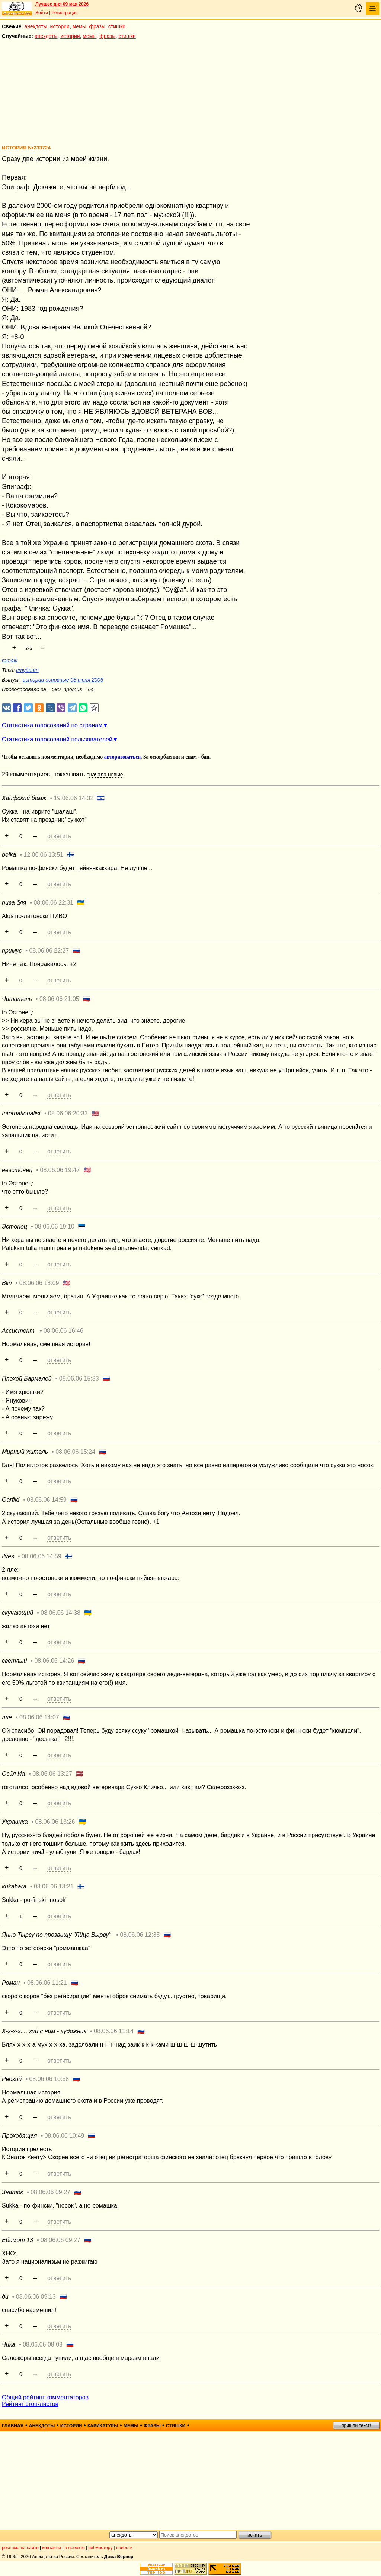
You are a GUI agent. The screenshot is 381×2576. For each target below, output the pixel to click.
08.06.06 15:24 (75, 1452)
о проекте (75, 2547)
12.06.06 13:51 (43, 854)
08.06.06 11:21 (47, 1983)
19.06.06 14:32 (74, 798)
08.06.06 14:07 (39, 1717)
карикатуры (102, 2425)
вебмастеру (100, 2547)
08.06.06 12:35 (140, 1935)
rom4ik (9, 660)
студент (27, 670)
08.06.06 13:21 (54, 1886)
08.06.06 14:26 (54, 1661)
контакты (51, 2547)
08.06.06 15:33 (79, 1378)
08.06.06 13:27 (52, 1774)
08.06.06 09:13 (36, 2296)
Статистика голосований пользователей (57, 739)
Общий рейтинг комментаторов (45, 2397)
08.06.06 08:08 (43, 2344)
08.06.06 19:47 (60, 1170)
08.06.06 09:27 (50, 2192)
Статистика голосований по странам (52, 725)
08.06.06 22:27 (49, 950)
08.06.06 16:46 (63, 1330)
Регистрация (64, 12)
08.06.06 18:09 (39, 1283)
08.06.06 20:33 (68, 1113)
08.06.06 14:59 (47, 1500)
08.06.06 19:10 (54, 1226)
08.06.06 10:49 (64, 2135)
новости (124, 2547)
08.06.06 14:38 (60, 1613)
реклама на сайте (20, 2547)
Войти (41, 12)
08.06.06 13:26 (55, 1822)
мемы (79, 26)
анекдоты (35, 26)
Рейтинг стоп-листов (30, 2404)
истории (60, 26)
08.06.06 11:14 (114, 2031)
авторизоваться (122, 757)
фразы (97, 26)
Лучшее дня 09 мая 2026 (62, 4)
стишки (116, 26)
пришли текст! (356, 2425)
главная (12, 2425)
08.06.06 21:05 (59, 999)
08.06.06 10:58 (49, 2079)
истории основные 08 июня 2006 (63, 680)
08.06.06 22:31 (53, 902)
